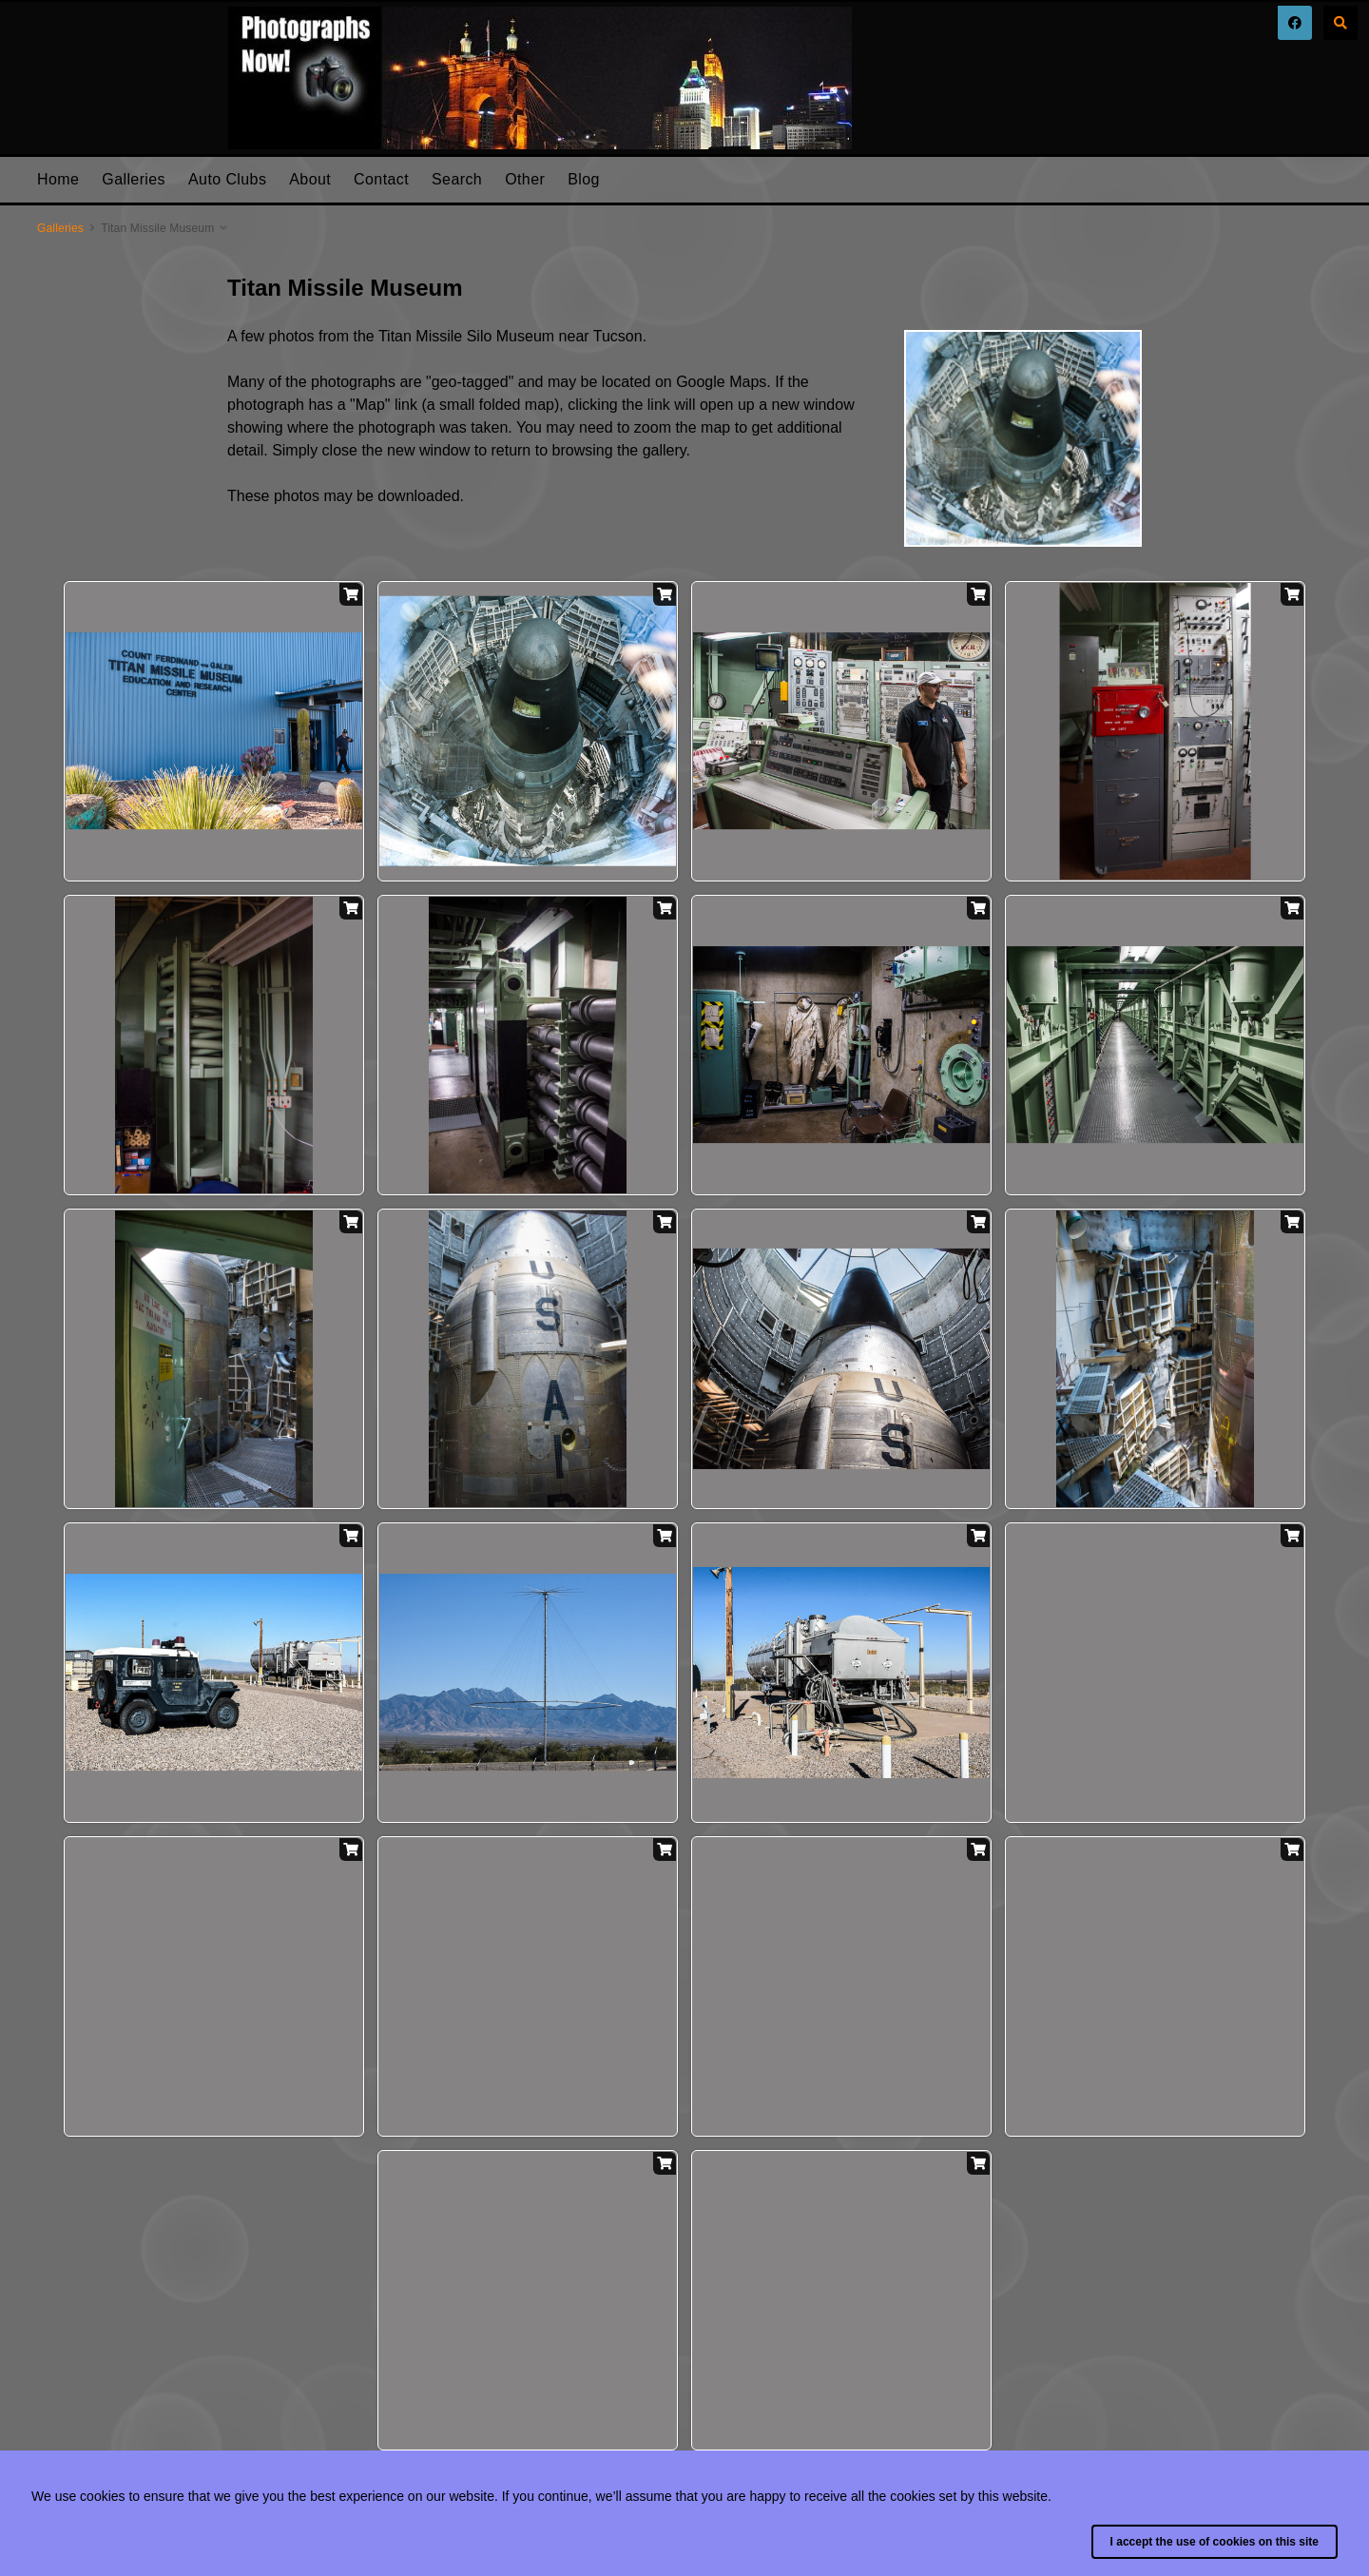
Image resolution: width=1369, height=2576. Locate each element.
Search (457, 179)
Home (58, 179)
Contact (381, 179)
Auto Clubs (227, 179)
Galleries (133, 179)
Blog (584, 179)
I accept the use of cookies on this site (1214, 2541)
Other (525, 179)
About (310, 179)
